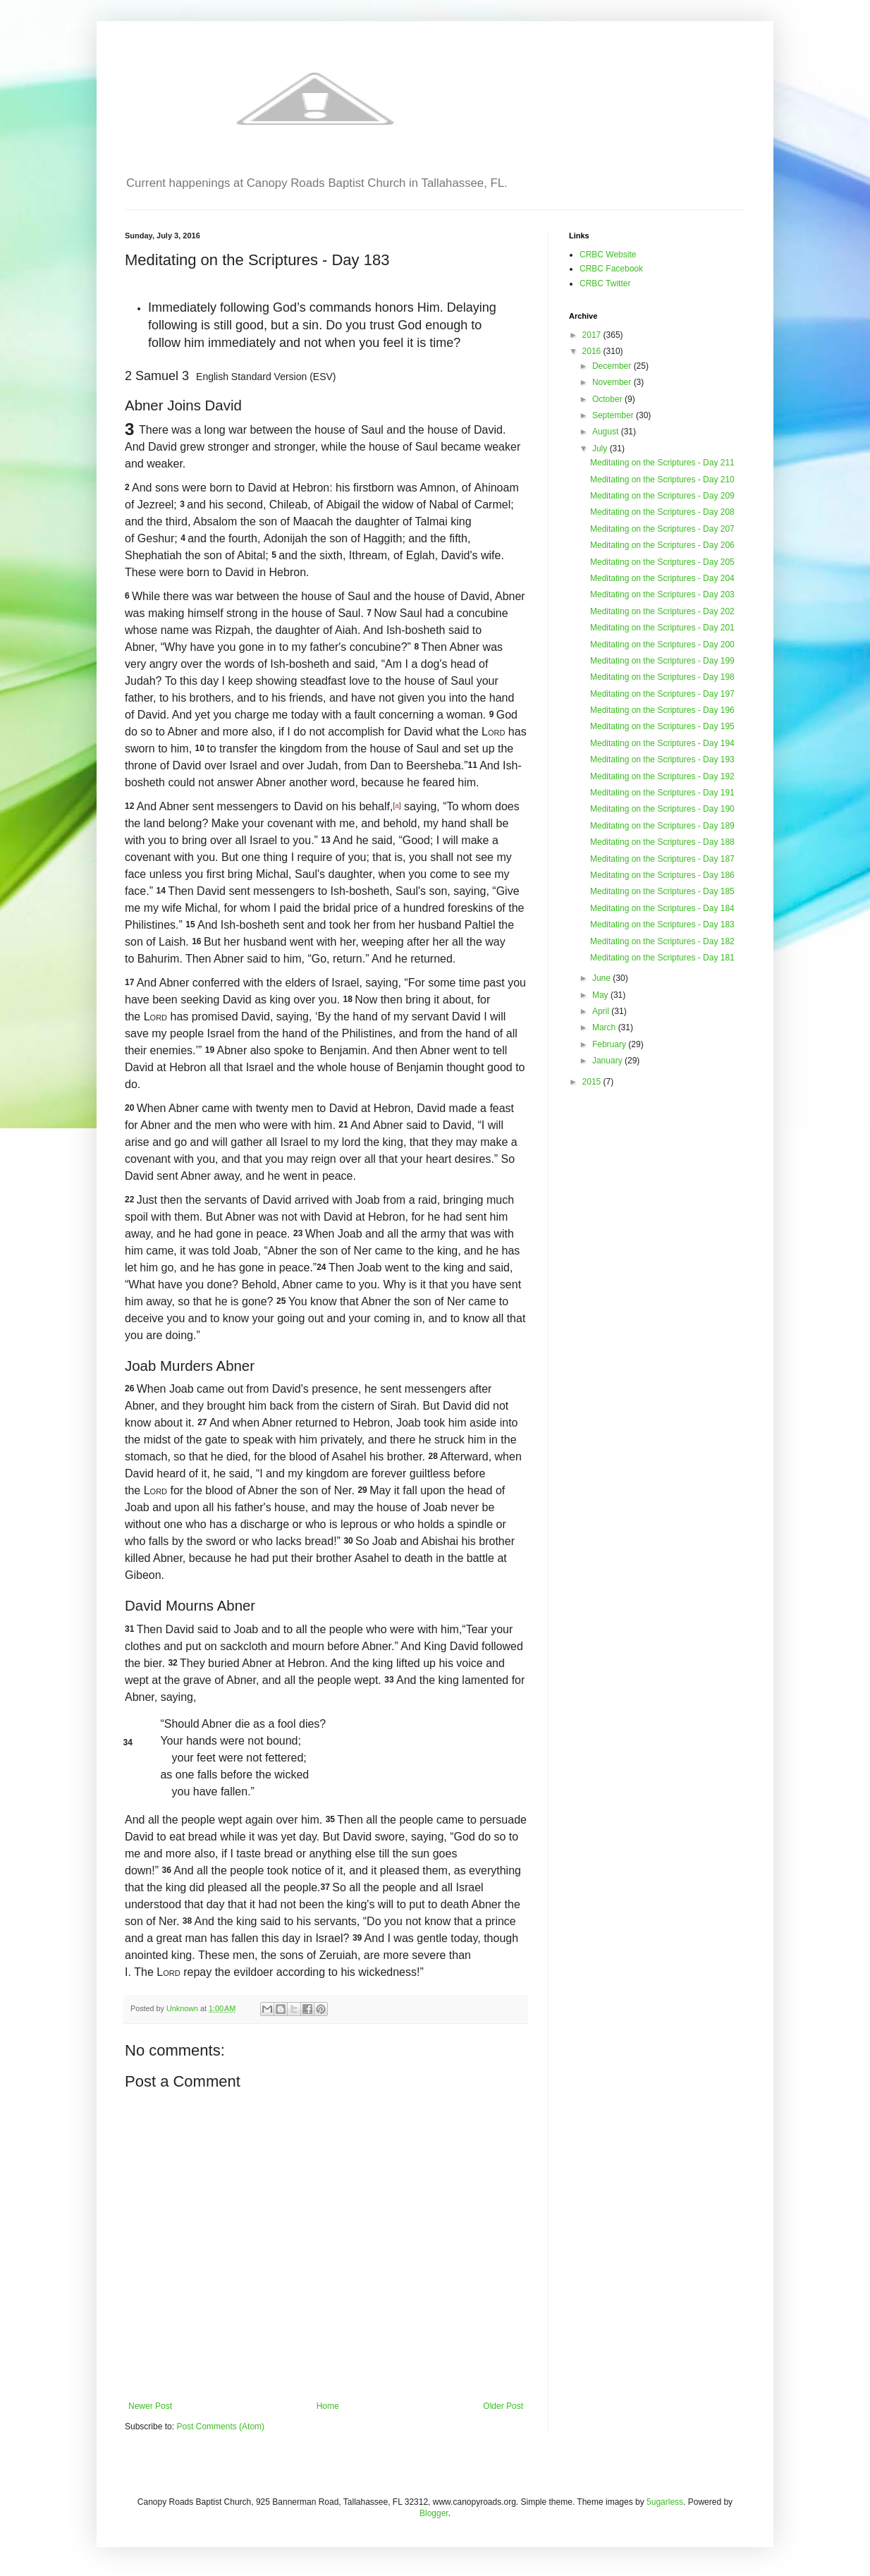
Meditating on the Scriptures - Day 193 (662, 759)
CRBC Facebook (611, 269)
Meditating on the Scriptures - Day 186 (662, 875)
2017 (593, 335)
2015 (593, 1082)
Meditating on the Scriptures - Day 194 (662, 743)
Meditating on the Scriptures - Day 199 (662, 661)
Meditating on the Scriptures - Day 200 (662, 644)
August (606, 432)
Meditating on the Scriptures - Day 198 (662, 677)
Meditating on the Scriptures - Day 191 (662, 793)
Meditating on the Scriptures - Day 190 (662, 809)
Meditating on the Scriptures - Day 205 (662, 562)
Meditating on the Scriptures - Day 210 (662, 479)
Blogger (433, 2513)
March (605, 1027)
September (614, 415)
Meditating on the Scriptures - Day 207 (662, 529)
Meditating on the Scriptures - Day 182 (662, 941)
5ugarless (665, 2502)
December (613, 366)
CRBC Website (608, 255)
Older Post (503, 2406)
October (608, 399)
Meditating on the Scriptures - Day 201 (662, 628)
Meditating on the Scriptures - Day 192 (662, 776)
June (602, 978)
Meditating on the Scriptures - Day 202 (662, 611)
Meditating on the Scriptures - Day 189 (662, 826)
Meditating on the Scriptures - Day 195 (662, 726)
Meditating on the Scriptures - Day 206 (662, 545)
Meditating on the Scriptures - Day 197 (662, 694)
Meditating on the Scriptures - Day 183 (662, 924)
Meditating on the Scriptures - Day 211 (662, 463)
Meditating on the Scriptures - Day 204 (662, 578)
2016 (593, 351)
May (601, 995)
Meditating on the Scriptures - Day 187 (662, 859)
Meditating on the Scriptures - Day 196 (662, 710)
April (601, 1011)
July (601, 448)
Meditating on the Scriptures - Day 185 (662, 891)
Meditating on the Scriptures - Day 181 (662, 958)
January (608, 1061)
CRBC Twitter (605, 283)
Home (328, 2406)
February (610, 1044)
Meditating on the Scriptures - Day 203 (662, 594)
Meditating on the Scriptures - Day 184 (662, 908)
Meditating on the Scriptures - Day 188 (662, 842)
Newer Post (150, 2406)
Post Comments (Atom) (220, 2426)
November (613, 382)
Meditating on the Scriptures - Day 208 (662, 512)
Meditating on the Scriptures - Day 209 (662, 496)
